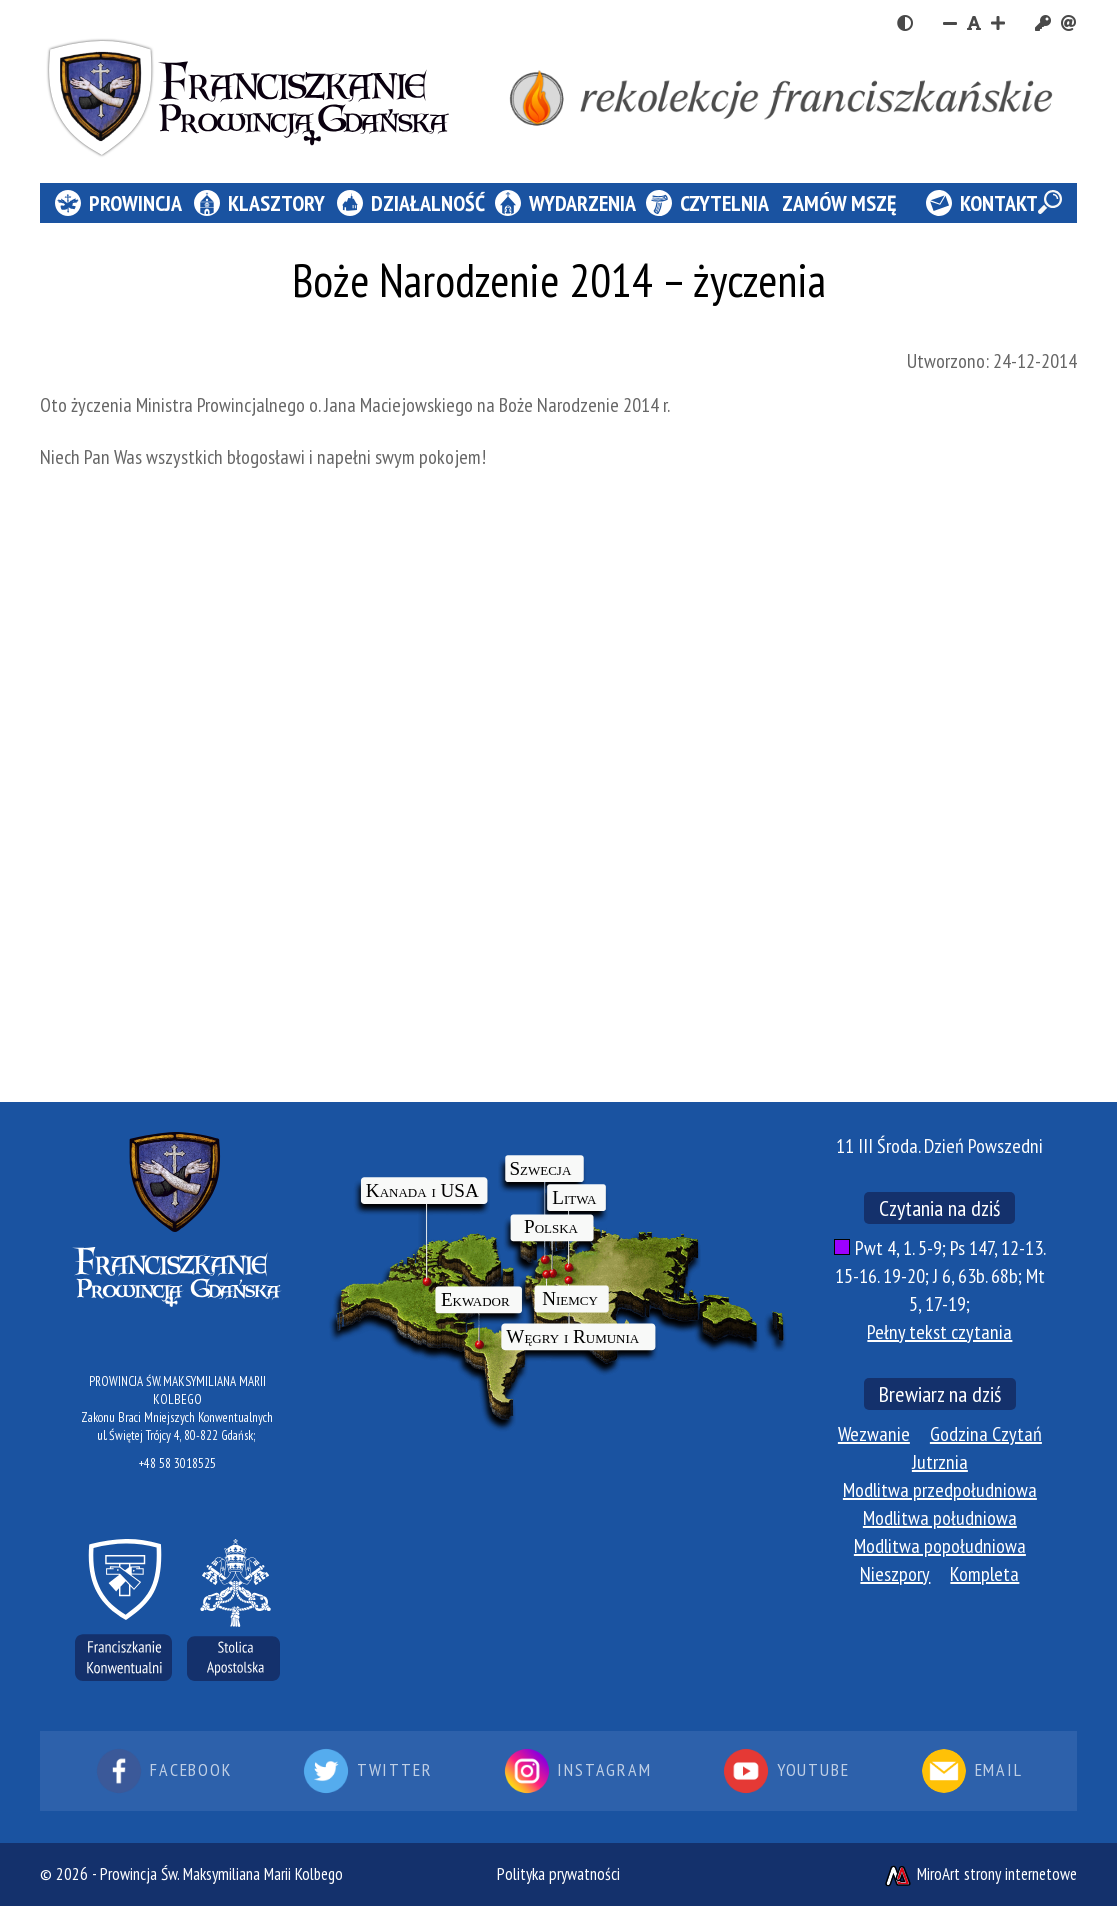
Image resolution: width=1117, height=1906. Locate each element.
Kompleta (984, 1574)
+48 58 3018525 (177, 1463)
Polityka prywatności (558, 1874)
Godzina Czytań (986, 1434)
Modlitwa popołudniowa (940, 1546)
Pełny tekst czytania (939, 1332)
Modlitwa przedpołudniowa (940, 1490)
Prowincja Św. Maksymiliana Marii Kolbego (221, 1874)
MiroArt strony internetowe (980, 1874)
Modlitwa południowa (940, 1518)
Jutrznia (940, 1462)
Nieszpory (895, 1574)
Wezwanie (874, 1434)
